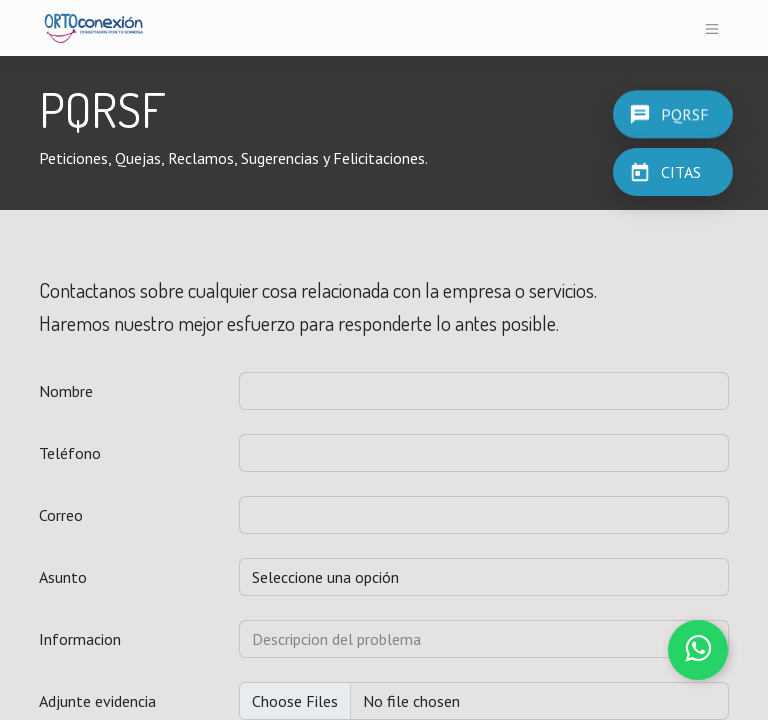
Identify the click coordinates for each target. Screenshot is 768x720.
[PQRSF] (673, 114)
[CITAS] (673, 172)
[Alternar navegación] (712, 28)
